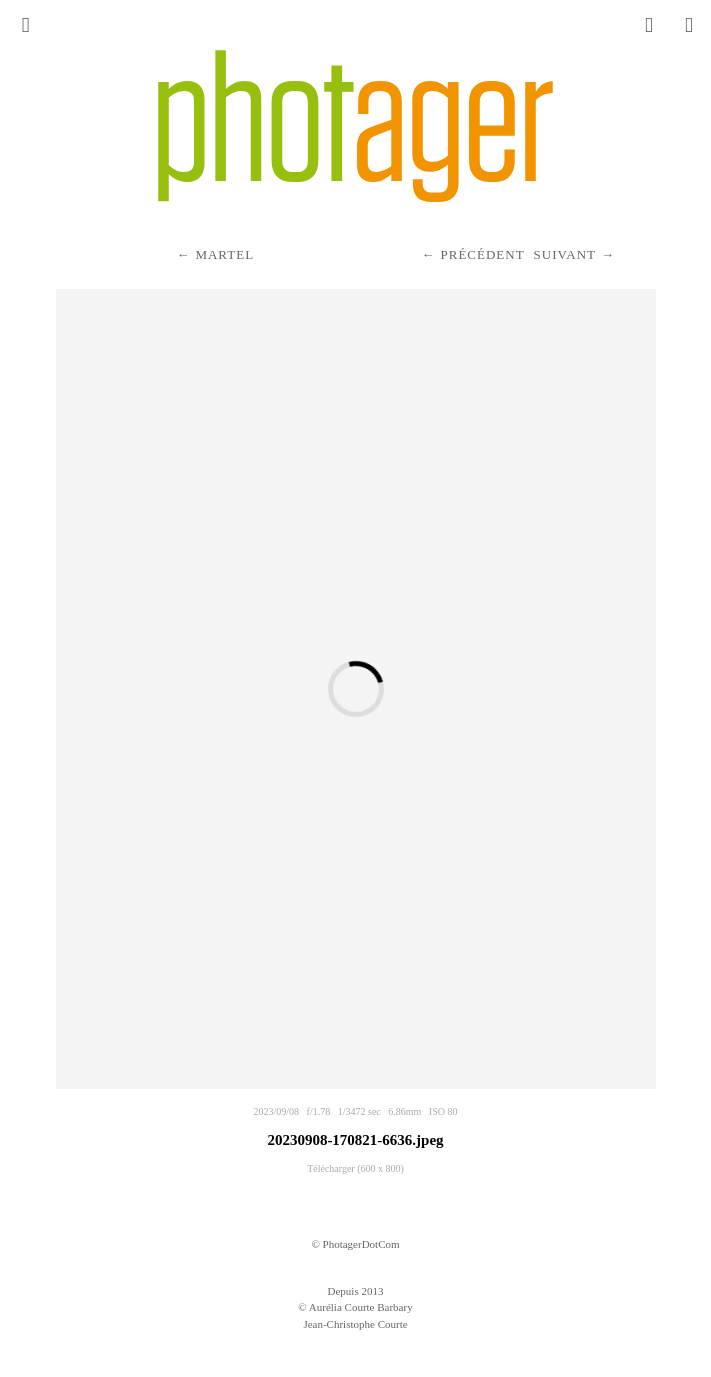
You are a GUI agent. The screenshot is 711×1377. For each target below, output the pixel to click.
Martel (224, 254)
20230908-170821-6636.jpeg (355, 1140)
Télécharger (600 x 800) (355, 1168)
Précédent (482, 254)
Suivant (565, 254)
